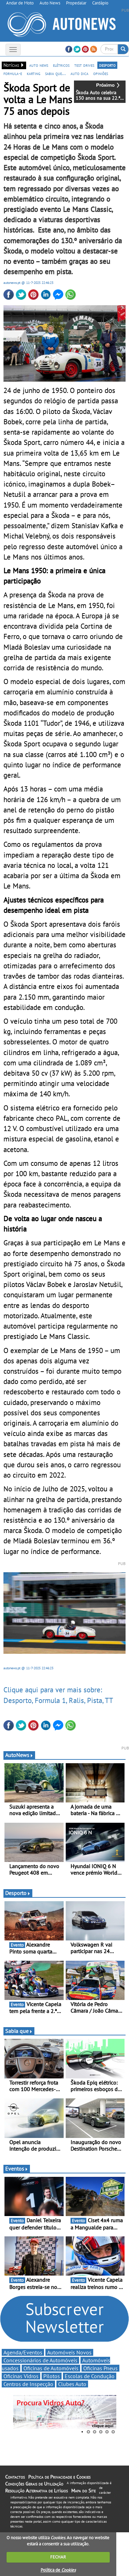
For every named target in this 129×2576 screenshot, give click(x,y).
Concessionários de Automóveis (40, 2360)
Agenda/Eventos (22, 2352)
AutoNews (19, 1755)
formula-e (12, 73)
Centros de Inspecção (28, 2384)
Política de (58, 2570)
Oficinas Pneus (100, 2368)
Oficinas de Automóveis (50, 2368)
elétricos (61, 65)
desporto (107, 65)
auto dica (79, 73)
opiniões (100, 73)
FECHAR (58, 2557)
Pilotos (51, 2376)
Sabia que (19, 2030)
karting (33, 73)
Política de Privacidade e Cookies (59, 2477)
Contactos (15, 2477)
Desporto (18, 1893)
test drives (84, 65)
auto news (38, 65)
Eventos (16, 2168)
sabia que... (55, 73)
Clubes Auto (72, 2384)
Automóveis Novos (69, 2352)
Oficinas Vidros (21, 2376)
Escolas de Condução (90, 2376)
